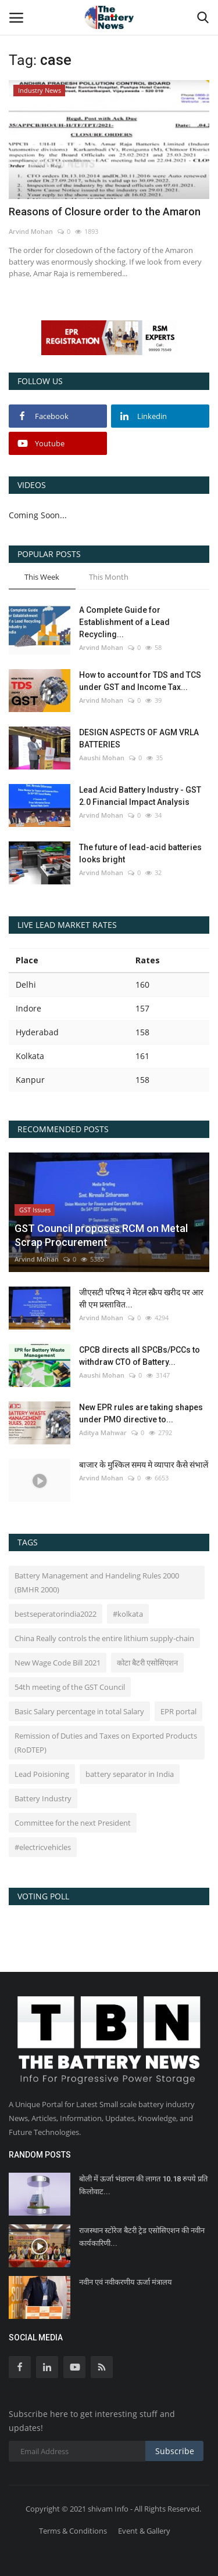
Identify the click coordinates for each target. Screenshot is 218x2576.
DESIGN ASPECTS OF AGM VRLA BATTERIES (139, 738)
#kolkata (128, 1614)
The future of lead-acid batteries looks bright (140, 853)
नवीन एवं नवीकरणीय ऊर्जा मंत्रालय (125, 2282)
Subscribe (174, 2450)
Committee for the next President (73, 1823)
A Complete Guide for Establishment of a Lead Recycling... (124, 622)
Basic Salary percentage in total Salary (79, 1711)
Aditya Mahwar (103, 1432)
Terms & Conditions (73, 2531)
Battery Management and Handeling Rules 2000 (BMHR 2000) (97, 1582)
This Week (41, 577)
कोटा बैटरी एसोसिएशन (147, 1662)
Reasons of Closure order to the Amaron (105, 211)
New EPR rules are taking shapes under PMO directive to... (141, 1413)
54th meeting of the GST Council (70, 1687)
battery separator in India (129, 1774)
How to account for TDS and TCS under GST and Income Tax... (140, 681)
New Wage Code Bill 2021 (58, 1662)
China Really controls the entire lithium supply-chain (104, 1638)
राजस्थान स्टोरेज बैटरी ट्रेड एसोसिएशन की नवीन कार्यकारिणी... (142, 2237)
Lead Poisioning (42, 1774)
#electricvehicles (43, 1847)
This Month (108, 577)
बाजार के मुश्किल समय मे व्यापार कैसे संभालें (143, 1464)
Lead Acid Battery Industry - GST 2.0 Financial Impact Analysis (140, 796)
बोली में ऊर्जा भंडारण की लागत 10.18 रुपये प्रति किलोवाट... (143, 2185)
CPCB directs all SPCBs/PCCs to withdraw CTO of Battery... (139, 1356)
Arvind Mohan (31, 231)
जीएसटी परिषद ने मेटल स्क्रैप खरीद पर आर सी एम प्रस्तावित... (141, 1298)
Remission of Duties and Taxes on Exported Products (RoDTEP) (106, 1742)
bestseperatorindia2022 (56, 1614)
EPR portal (178, 1711)
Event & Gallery (144, 2531)
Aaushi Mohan (101, 757)
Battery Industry (43, 1798)
